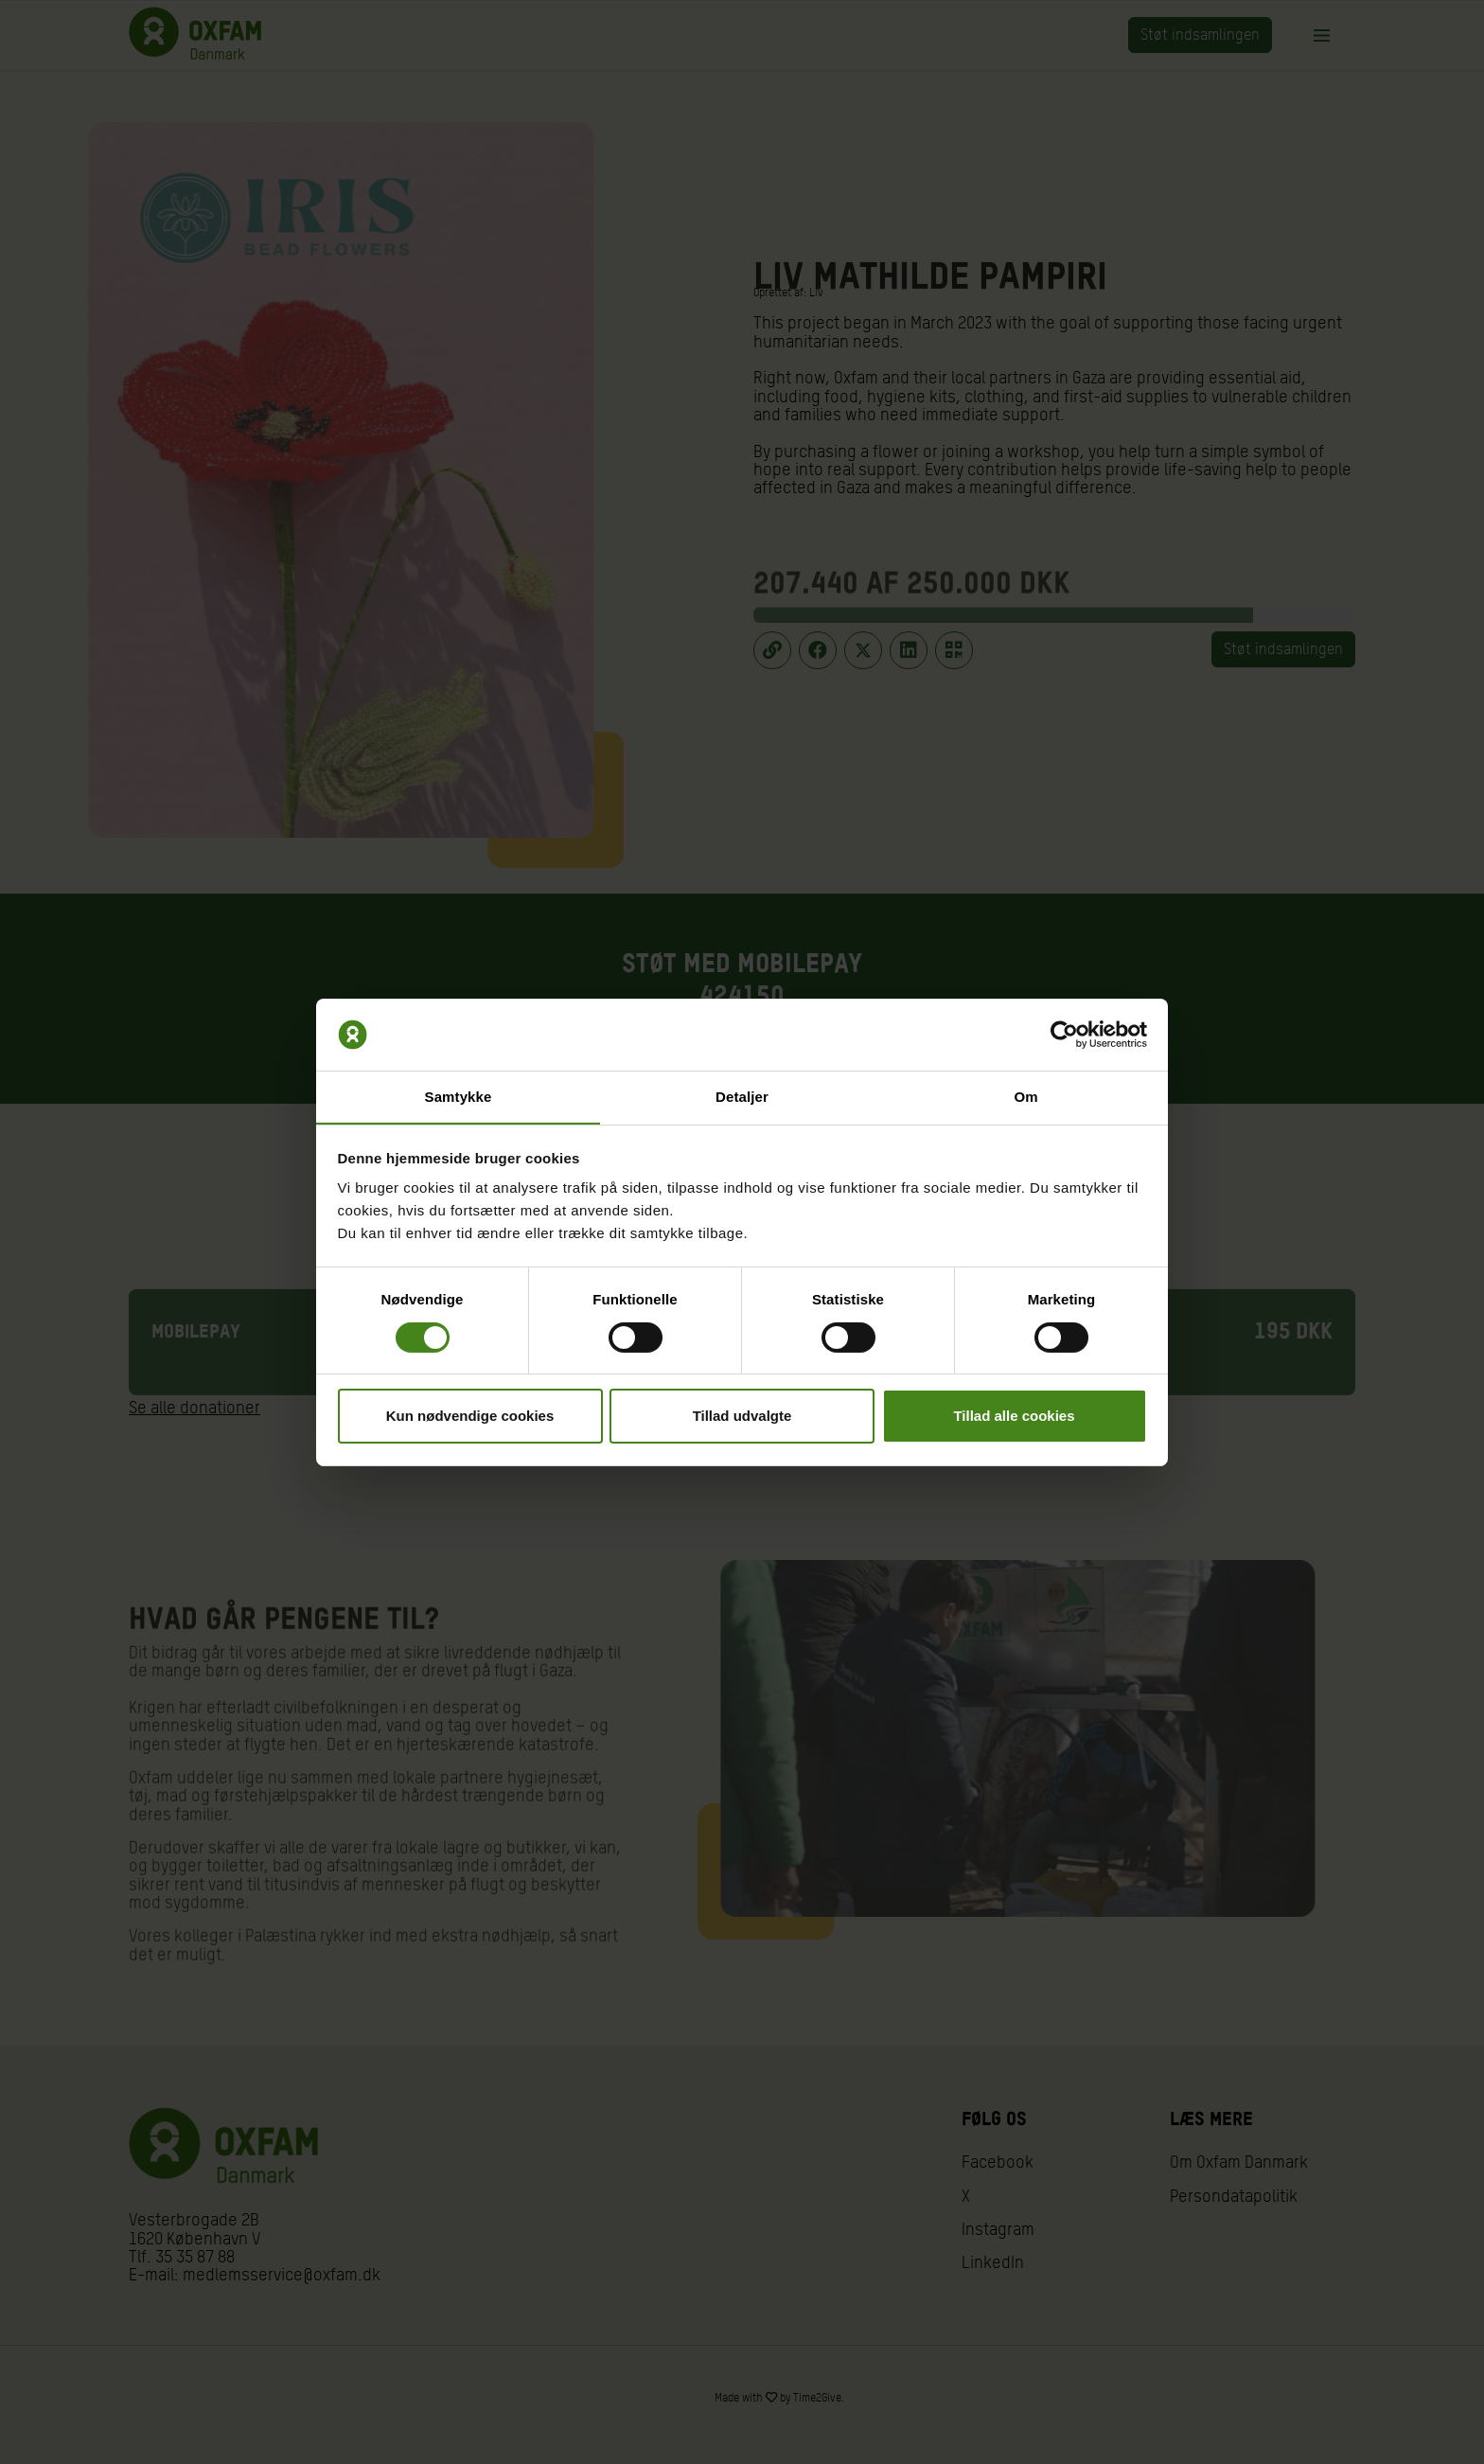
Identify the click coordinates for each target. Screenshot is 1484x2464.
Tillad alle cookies (1013, 1417)
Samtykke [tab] (458, 1097)
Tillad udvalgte (742, 1417)
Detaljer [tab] (742, 1097)
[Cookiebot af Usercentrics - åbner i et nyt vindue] (1064, 1033)
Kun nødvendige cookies (470, 1417)
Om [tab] (1025, 1097)
